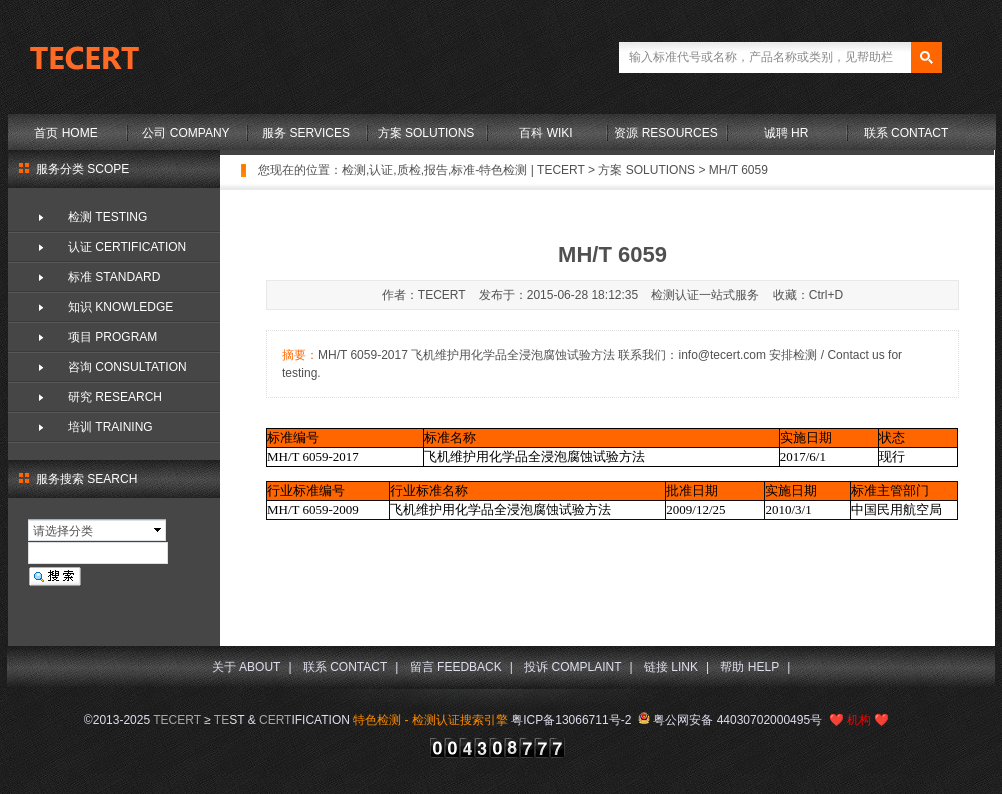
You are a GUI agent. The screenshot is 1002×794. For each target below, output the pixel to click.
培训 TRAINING (110, 427)
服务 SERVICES (306, 133)
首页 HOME (65, 133)
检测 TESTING (107, 217)
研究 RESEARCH (115, 397)
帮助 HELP (749, 667)
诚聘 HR (786, 133)
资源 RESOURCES (665, 133)
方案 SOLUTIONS (426, 133)
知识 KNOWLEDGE (120, 307)
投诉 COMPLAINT (572, 667)
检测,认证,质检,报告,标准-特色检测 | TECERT (463, 170)
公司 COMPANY (185, 133)
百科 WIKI (545, 133)
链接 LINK (671, 667)
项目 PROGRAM (112, 337)
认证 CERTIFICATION (127, 247)
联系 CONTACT (906, 133)
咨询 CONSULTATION (127, 367)
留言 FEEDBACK (456, 667)
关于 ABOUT (246, 667)
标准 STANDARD (114, 277)
